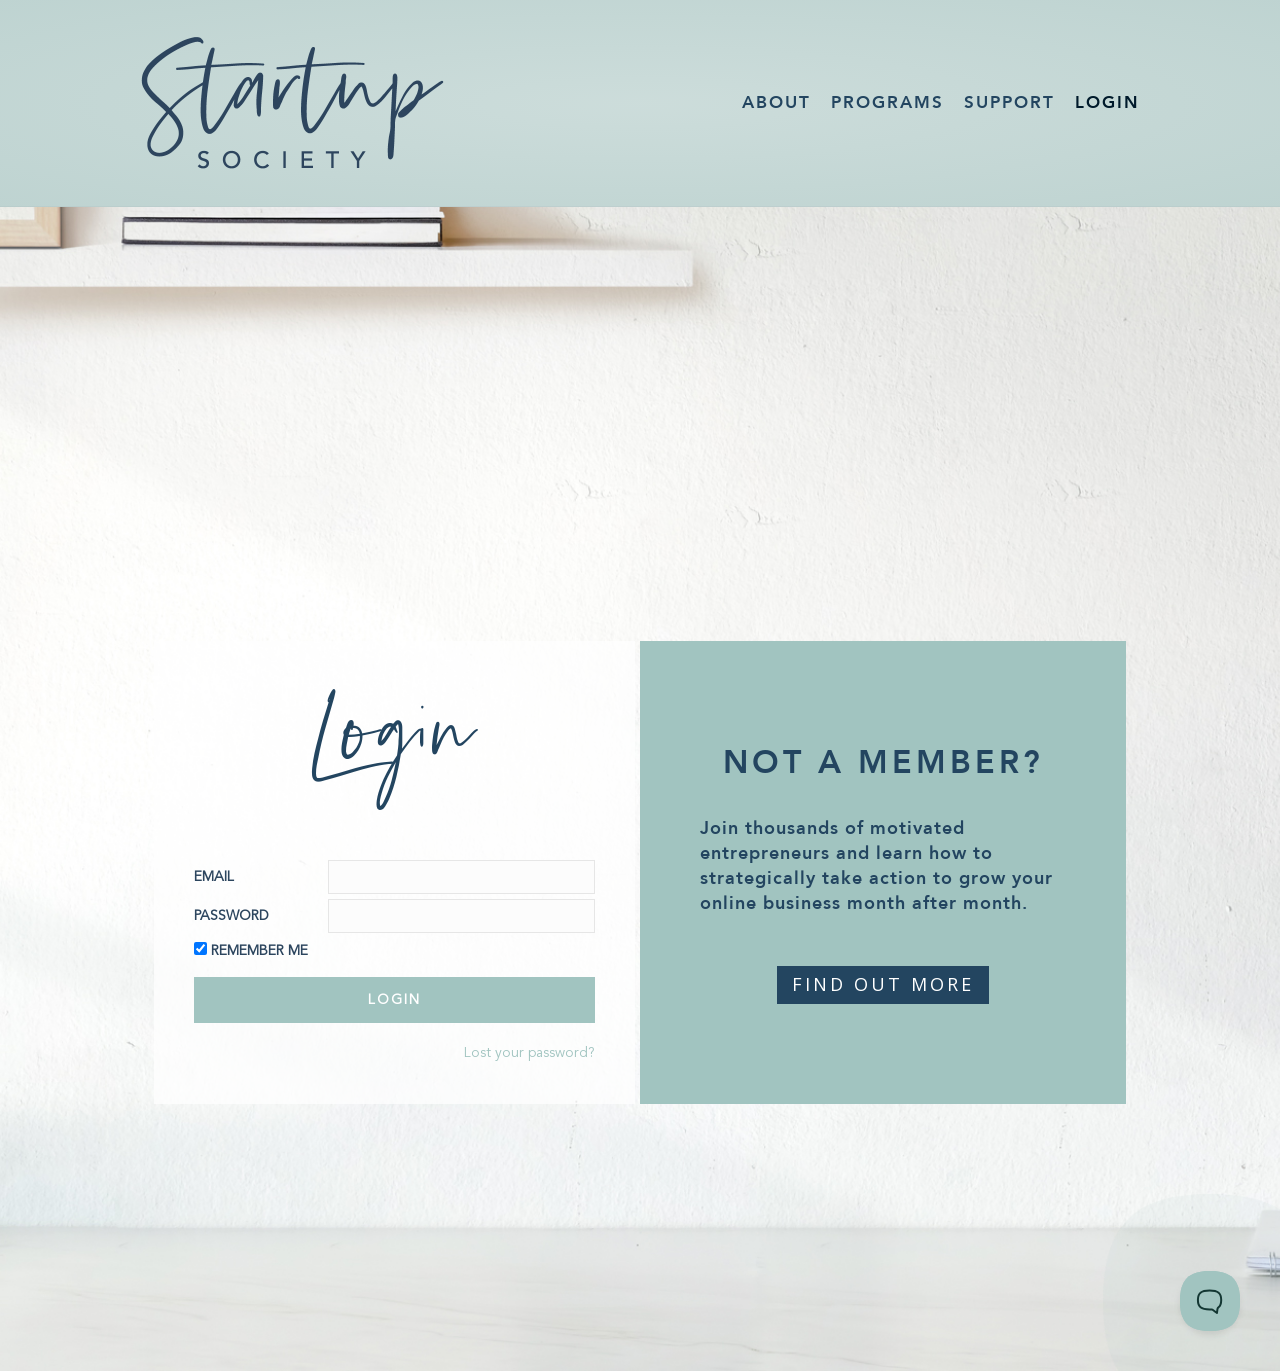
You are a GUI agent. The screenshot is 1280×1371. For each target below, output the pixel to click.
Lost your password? (529, 1053)
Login (1107, 102)
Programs (887, 102)
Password (231, 916)
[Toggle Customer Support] (1210, 1301)
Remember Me (259, 951)
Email (214, 877)
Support (1009, 102)
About (776, 102)
